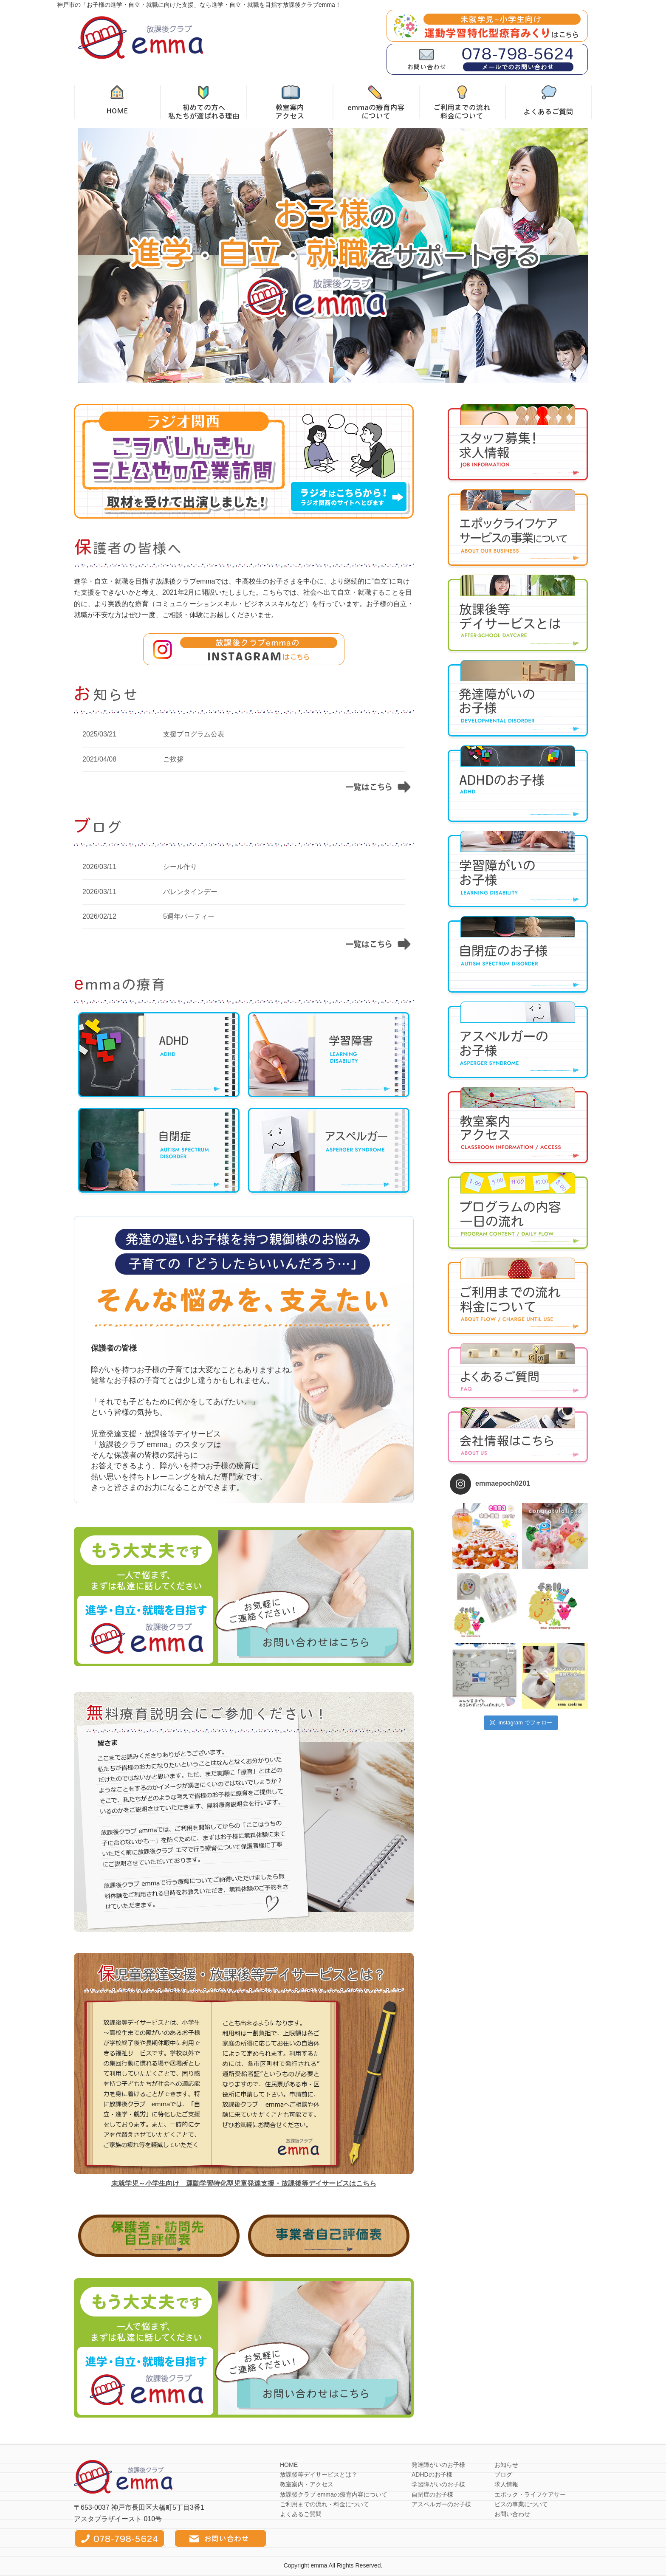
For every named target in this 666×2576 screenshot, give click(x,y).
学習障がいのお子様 (438, 2484)
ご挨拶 (173, 759)
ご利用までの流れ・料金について (324, 2504)
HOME (289, 2464)
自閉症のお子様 (432, 2494)
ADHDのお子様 (432, 2474)
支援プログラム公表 (193, 734)
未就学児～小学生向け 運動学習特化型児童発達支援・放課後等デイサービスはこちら (243, 2183)
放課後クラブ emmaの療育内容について (333, 2494)
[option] (333, 255)
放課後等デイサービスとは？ (318, 2474)
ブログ (503, 2474)
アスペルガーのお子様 (441, 2504)
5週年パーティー (188, 916)
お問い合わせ (512, 2514)
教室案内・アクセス (306, 2484)
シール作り (180, 866)
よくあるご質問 (301, 2514)
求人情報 (506, 2484)
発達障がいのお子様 (438, 2464)
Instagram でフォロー (521, 1722)
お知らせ (506, 2464)
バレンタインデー (190, 891)
